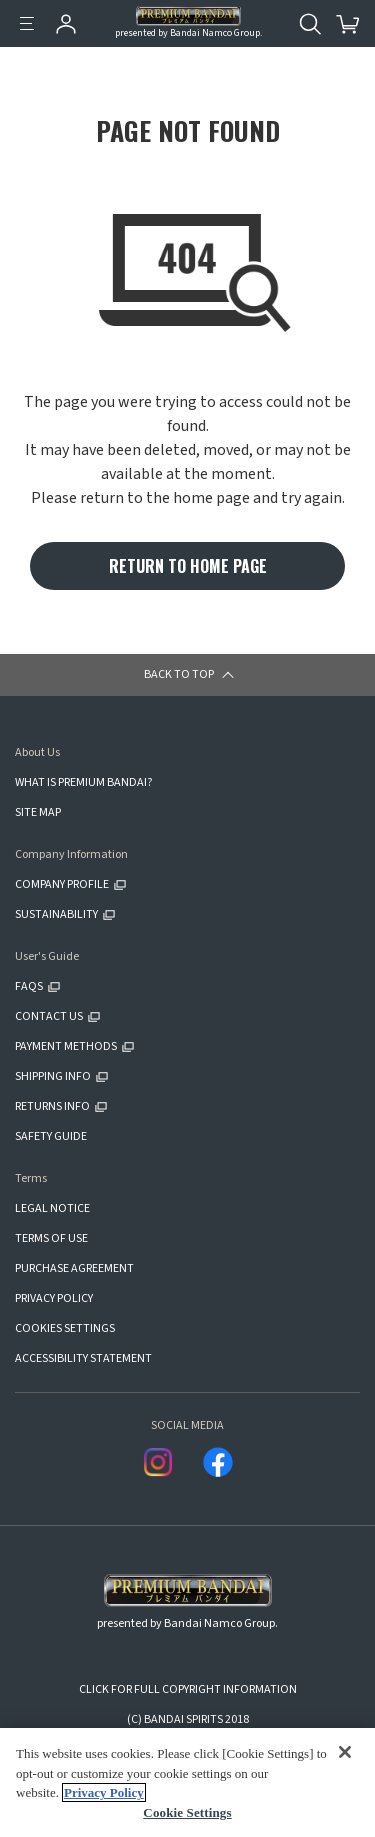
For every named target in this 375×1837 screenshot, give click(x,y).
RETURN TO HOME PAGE (188, 566)
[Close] (345, 1751)
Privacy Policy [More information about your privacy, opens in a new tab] (104, 1792)
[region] (187, 1782)
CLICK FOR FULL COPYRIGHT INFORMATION (188, 1689)
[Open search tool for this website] (310, 24)
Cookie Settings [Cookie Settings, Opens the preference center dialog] (187, 1812)
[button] (187, 675)
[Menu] (27, 24)
